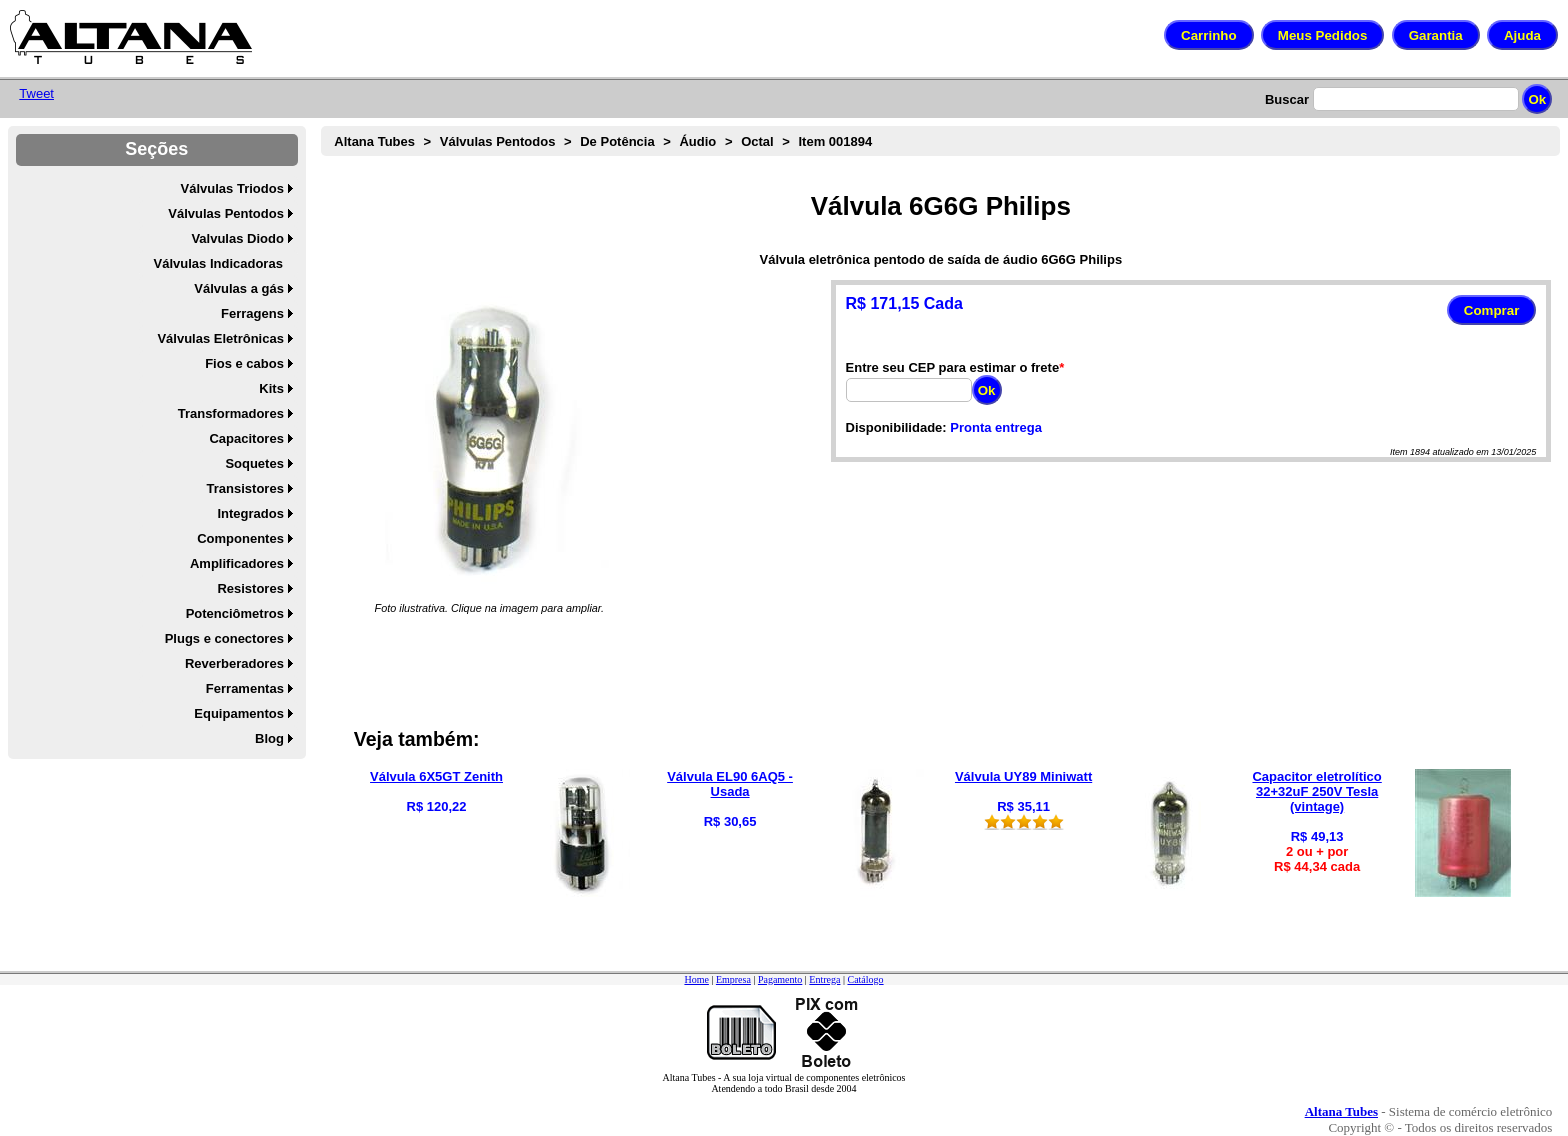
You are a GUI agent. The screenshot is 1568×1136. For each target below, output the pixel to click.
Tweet (36, 93)
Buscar (1287, 99)
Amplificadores (237, 563)
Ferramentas (245, 688)
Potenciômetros (235, 613)
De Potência (617, 141)
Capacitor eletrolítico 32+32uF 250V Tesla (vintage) (1316, 791)
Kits (271, 388)
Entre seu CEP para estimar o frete (953, 367)
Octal (757, 141)
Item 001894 (835, 141)
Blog (269, 738)
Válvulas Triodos (232, 188)
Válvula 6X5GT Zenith (436, 776)
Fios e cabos (244, 363)
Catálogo (865, 979)
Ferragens (252, 313)
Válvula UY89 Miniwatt (1023, 776)
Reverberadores (234, 663)
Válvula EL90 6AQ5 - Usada (730, 784)
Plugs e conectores (224, 638)
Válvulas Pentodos (226, 213)
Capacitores (246, 438)
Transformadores (231, 413)
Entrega (824, 979)
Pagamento (780, 979)
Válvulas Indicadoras (218, 263)
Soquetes (254, 463)
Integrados (250, 513)
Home (696, 979)
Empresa (733, 979)
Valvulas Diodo (237, 238)
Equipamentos (239, 713)
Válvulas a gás (239, 288)
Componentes (240, 538)
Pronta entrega (996, 427)
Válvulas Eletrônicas (220, 338)
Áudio (697, 141)
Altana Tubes (374, 141)
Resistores (250, 588)
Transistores (245, 488)
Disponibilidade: (896, 427)
